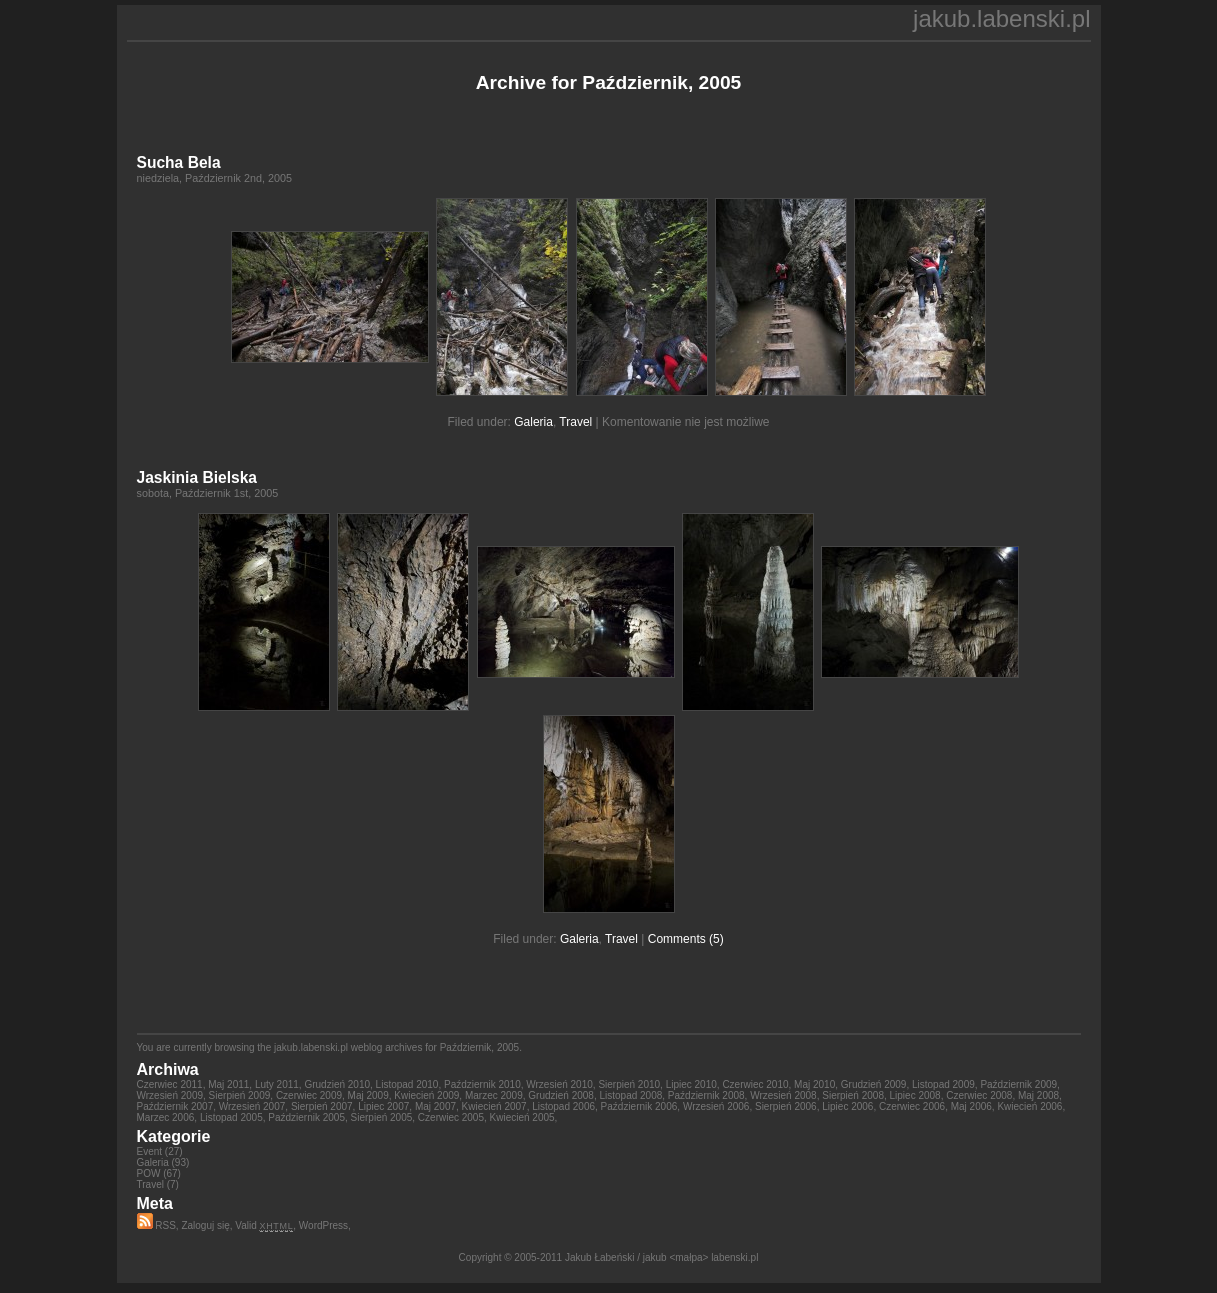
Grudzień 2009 (874, 1084)
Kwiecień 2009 (426, 1095)
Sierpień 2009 (240, 1095)
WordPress (323, 1225)
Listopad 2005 (231, 1117)
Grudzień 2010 (337, 1084)
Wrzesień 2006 (716, 1106)
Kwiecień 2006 (1029, 1106)
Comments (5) (686, 939)
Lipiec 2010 (691, 1084)
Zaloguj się (205, 1225)
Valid (264, 1225)
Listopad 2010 (407, 1084)
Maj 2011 (228, 1084)
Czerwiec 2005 (451, 1117)
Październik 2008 (706, 1095)
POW (149, 1173)
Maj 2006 (971, 1106)
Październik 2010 (482, 1084)
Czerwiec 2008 (979, 1095)
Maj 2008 (1038, 1095)
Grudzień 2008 (561, 1095)
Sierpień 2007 (322, 1106)
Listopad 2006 (563, 1106)
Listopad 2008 (630, 1095)
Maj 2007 (435, 1106)
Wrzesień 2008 (783, 1095)
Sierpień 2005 (382, 1117)
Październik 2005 (306, 1117)
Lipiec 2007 (383, 1106)
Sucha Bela (179, 162)
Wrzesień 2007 (252, 1106)
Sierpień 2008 (853, 1095)
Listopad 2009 (943, 1084)
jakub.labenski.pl (1001, 18)
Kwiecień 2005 (522, 1117)
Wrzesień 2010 (559, 1084)
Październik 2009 (1018, 1084)
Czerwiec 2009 (309, 1095)
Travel (575, 422)
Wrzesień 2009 (170, 1095)
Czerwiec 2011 (170, 1084)
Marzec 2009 (494, 1095)
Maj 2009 (368, 1095)
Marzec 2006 (166, 1117)
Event (150, 1151)
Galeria (533, 422)
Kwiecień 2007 (494, 1106)
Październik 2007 (175, 1106)
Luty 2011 (277, 1084)
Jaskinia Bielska (197, 477)
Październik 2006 (639, 1106)
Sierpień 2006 (786, 1106)
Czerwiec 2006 (912, 1106)
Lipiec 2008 (915, 1095)
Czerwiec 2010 (755, 1084)
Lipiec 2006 (847, 1106)
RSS (156, 1225)
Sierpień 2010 (629, 1084)
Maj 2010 (814, 1084)
